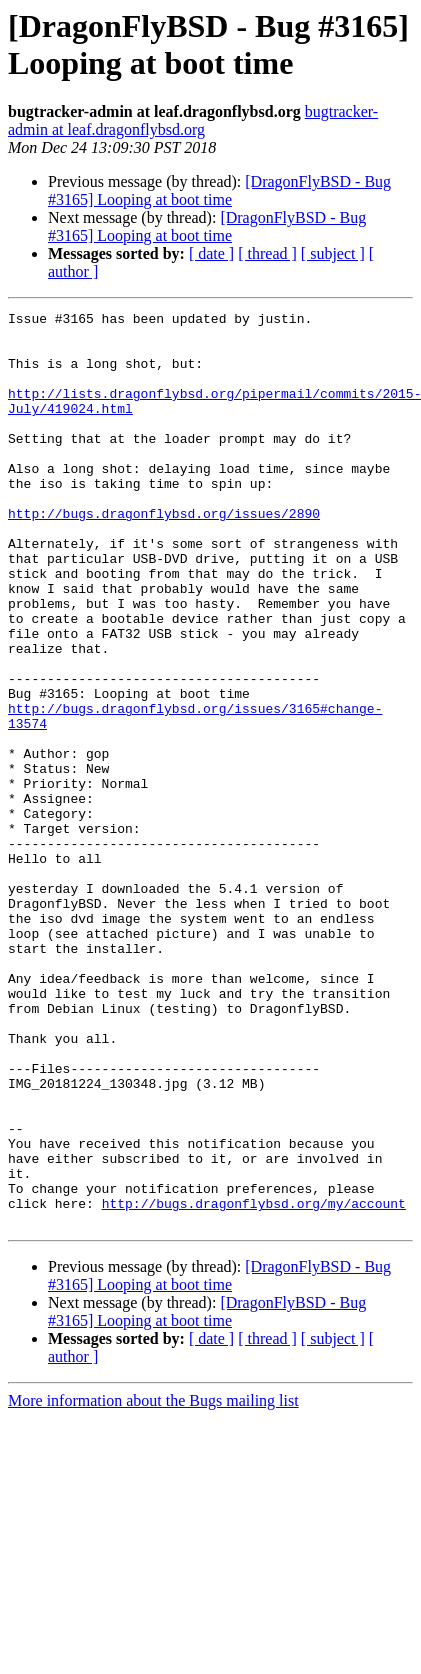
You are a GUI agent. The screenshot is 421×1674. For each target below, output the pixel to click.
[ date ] (211, 253)
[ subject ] (333, 253)
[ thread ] (267, 253)
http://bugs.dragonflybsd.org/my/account (254, 1383)
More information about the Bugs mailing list (153, 1583)
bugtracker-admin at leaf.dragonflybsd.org (193, 120)
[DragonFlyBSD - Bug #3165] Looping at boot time (219, 190)
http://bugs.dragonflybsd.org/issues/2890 (164, 555)
